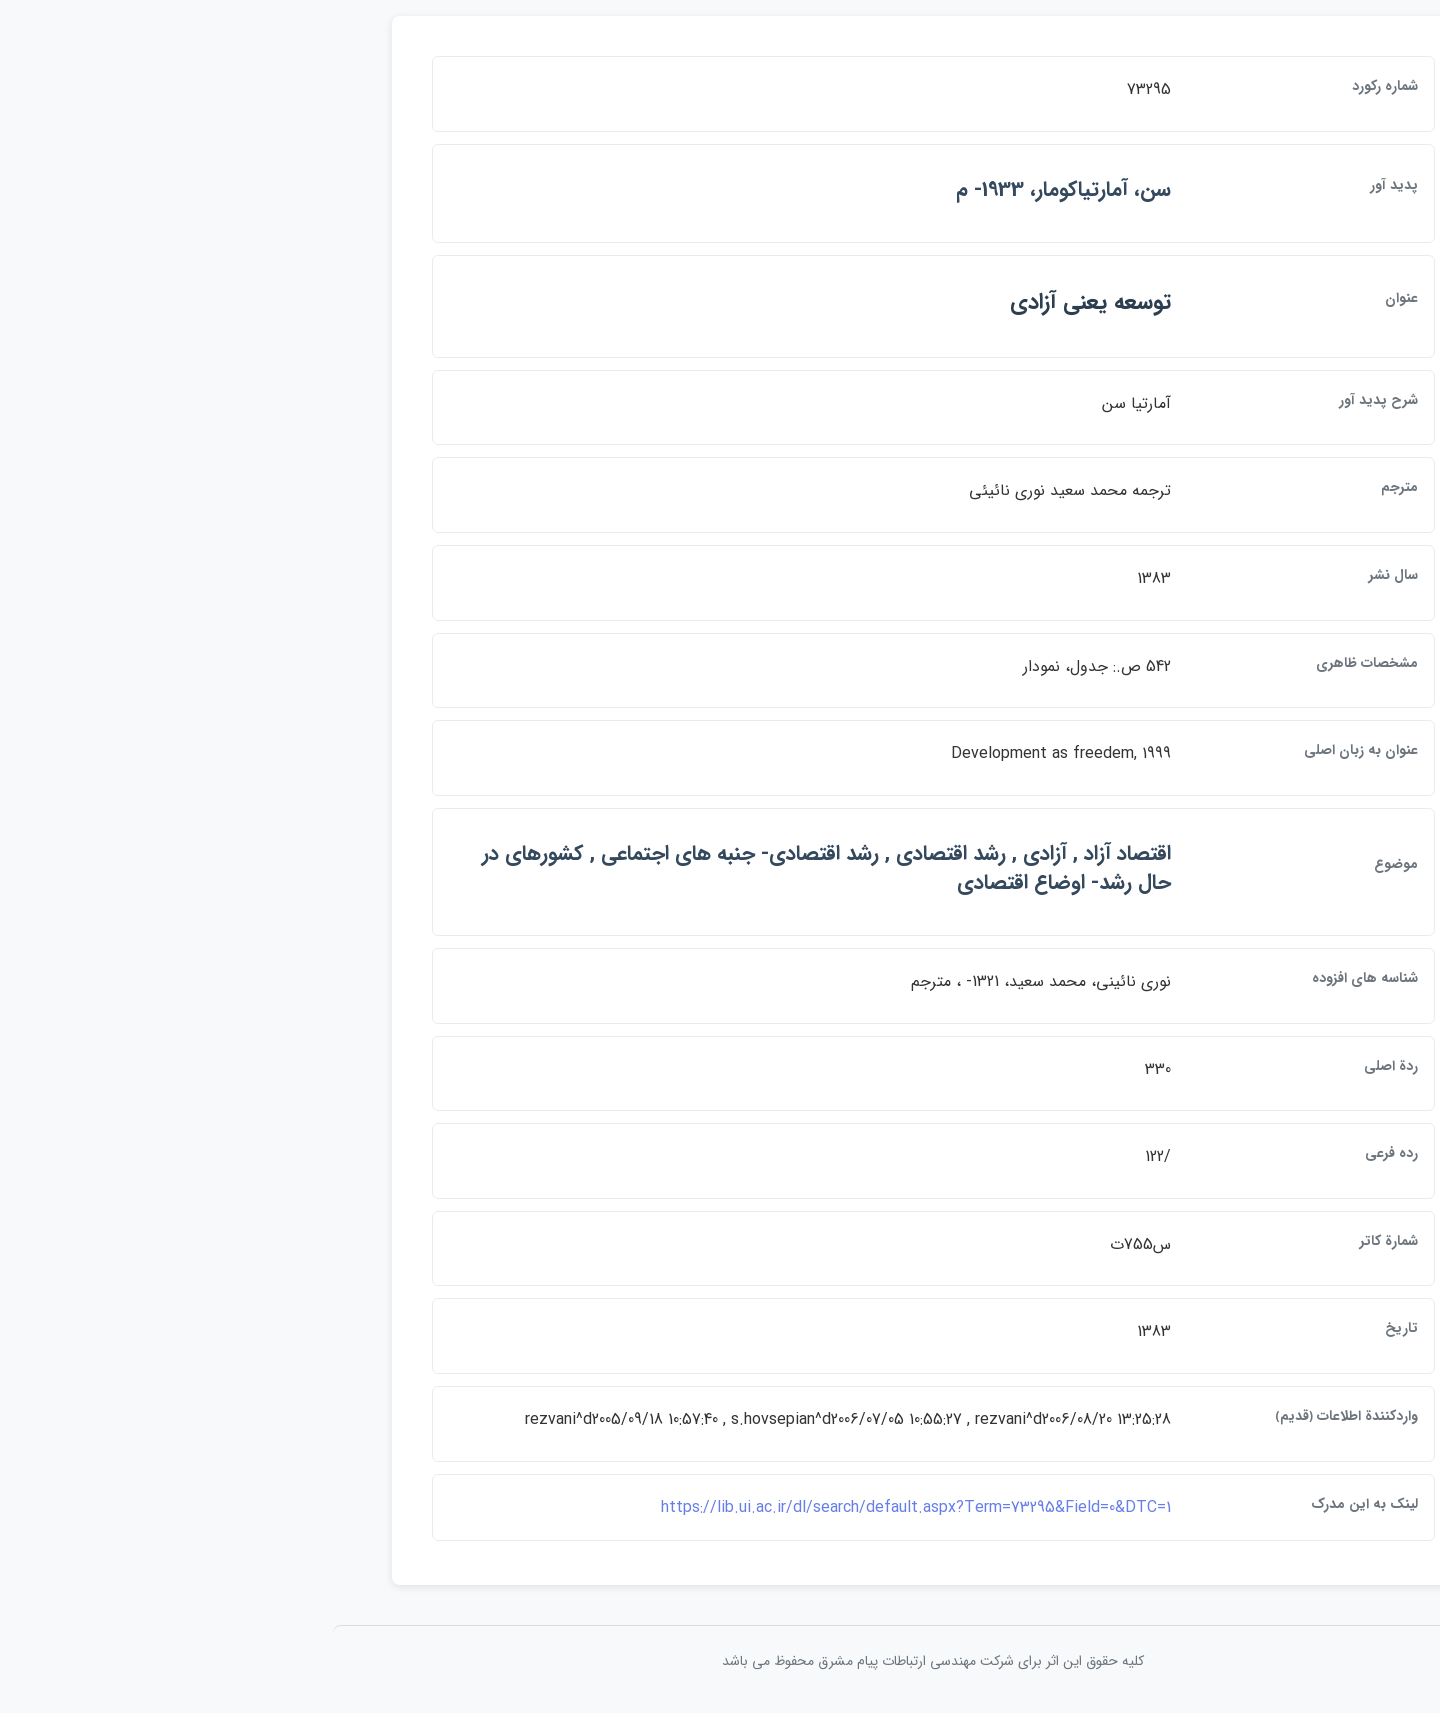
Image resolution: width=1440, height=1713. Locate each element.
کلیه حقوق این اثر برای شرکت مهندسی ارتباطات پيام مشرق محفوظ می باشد (720, 1661)
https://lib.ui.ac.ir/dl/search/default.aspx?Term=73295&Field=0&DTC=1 (703, 1507)
